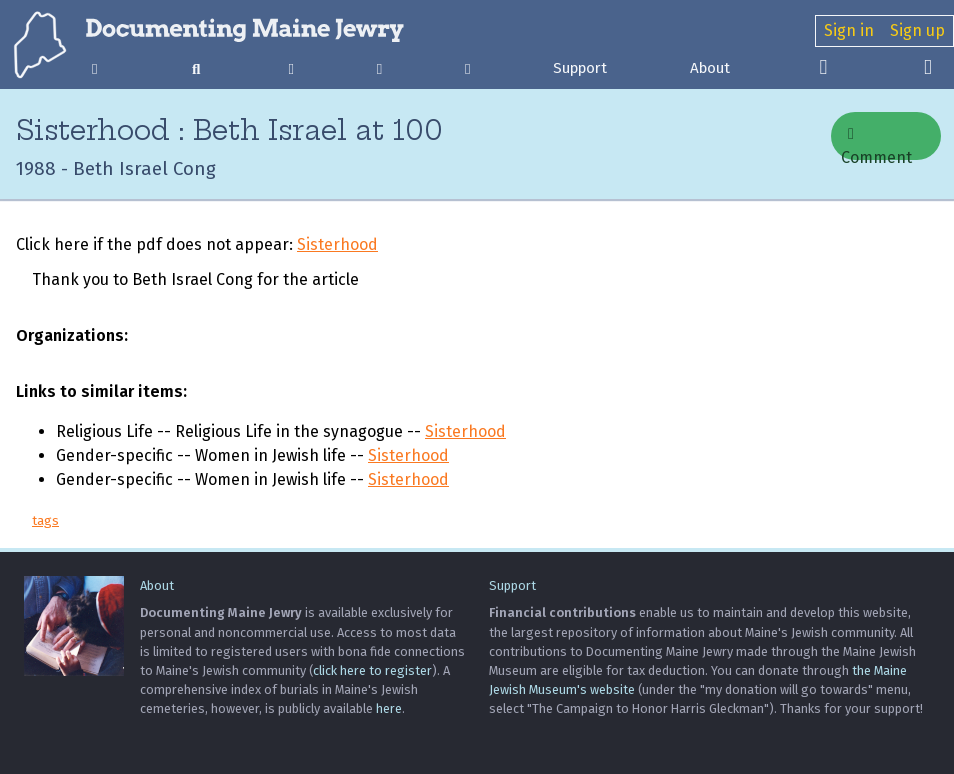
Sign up (917, 30)
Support (580, 68)
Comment (876, 143)
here (389, 708)
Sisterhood (337, 244)
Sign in (849, 30)
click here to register (372, 670)
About (710, 68)
